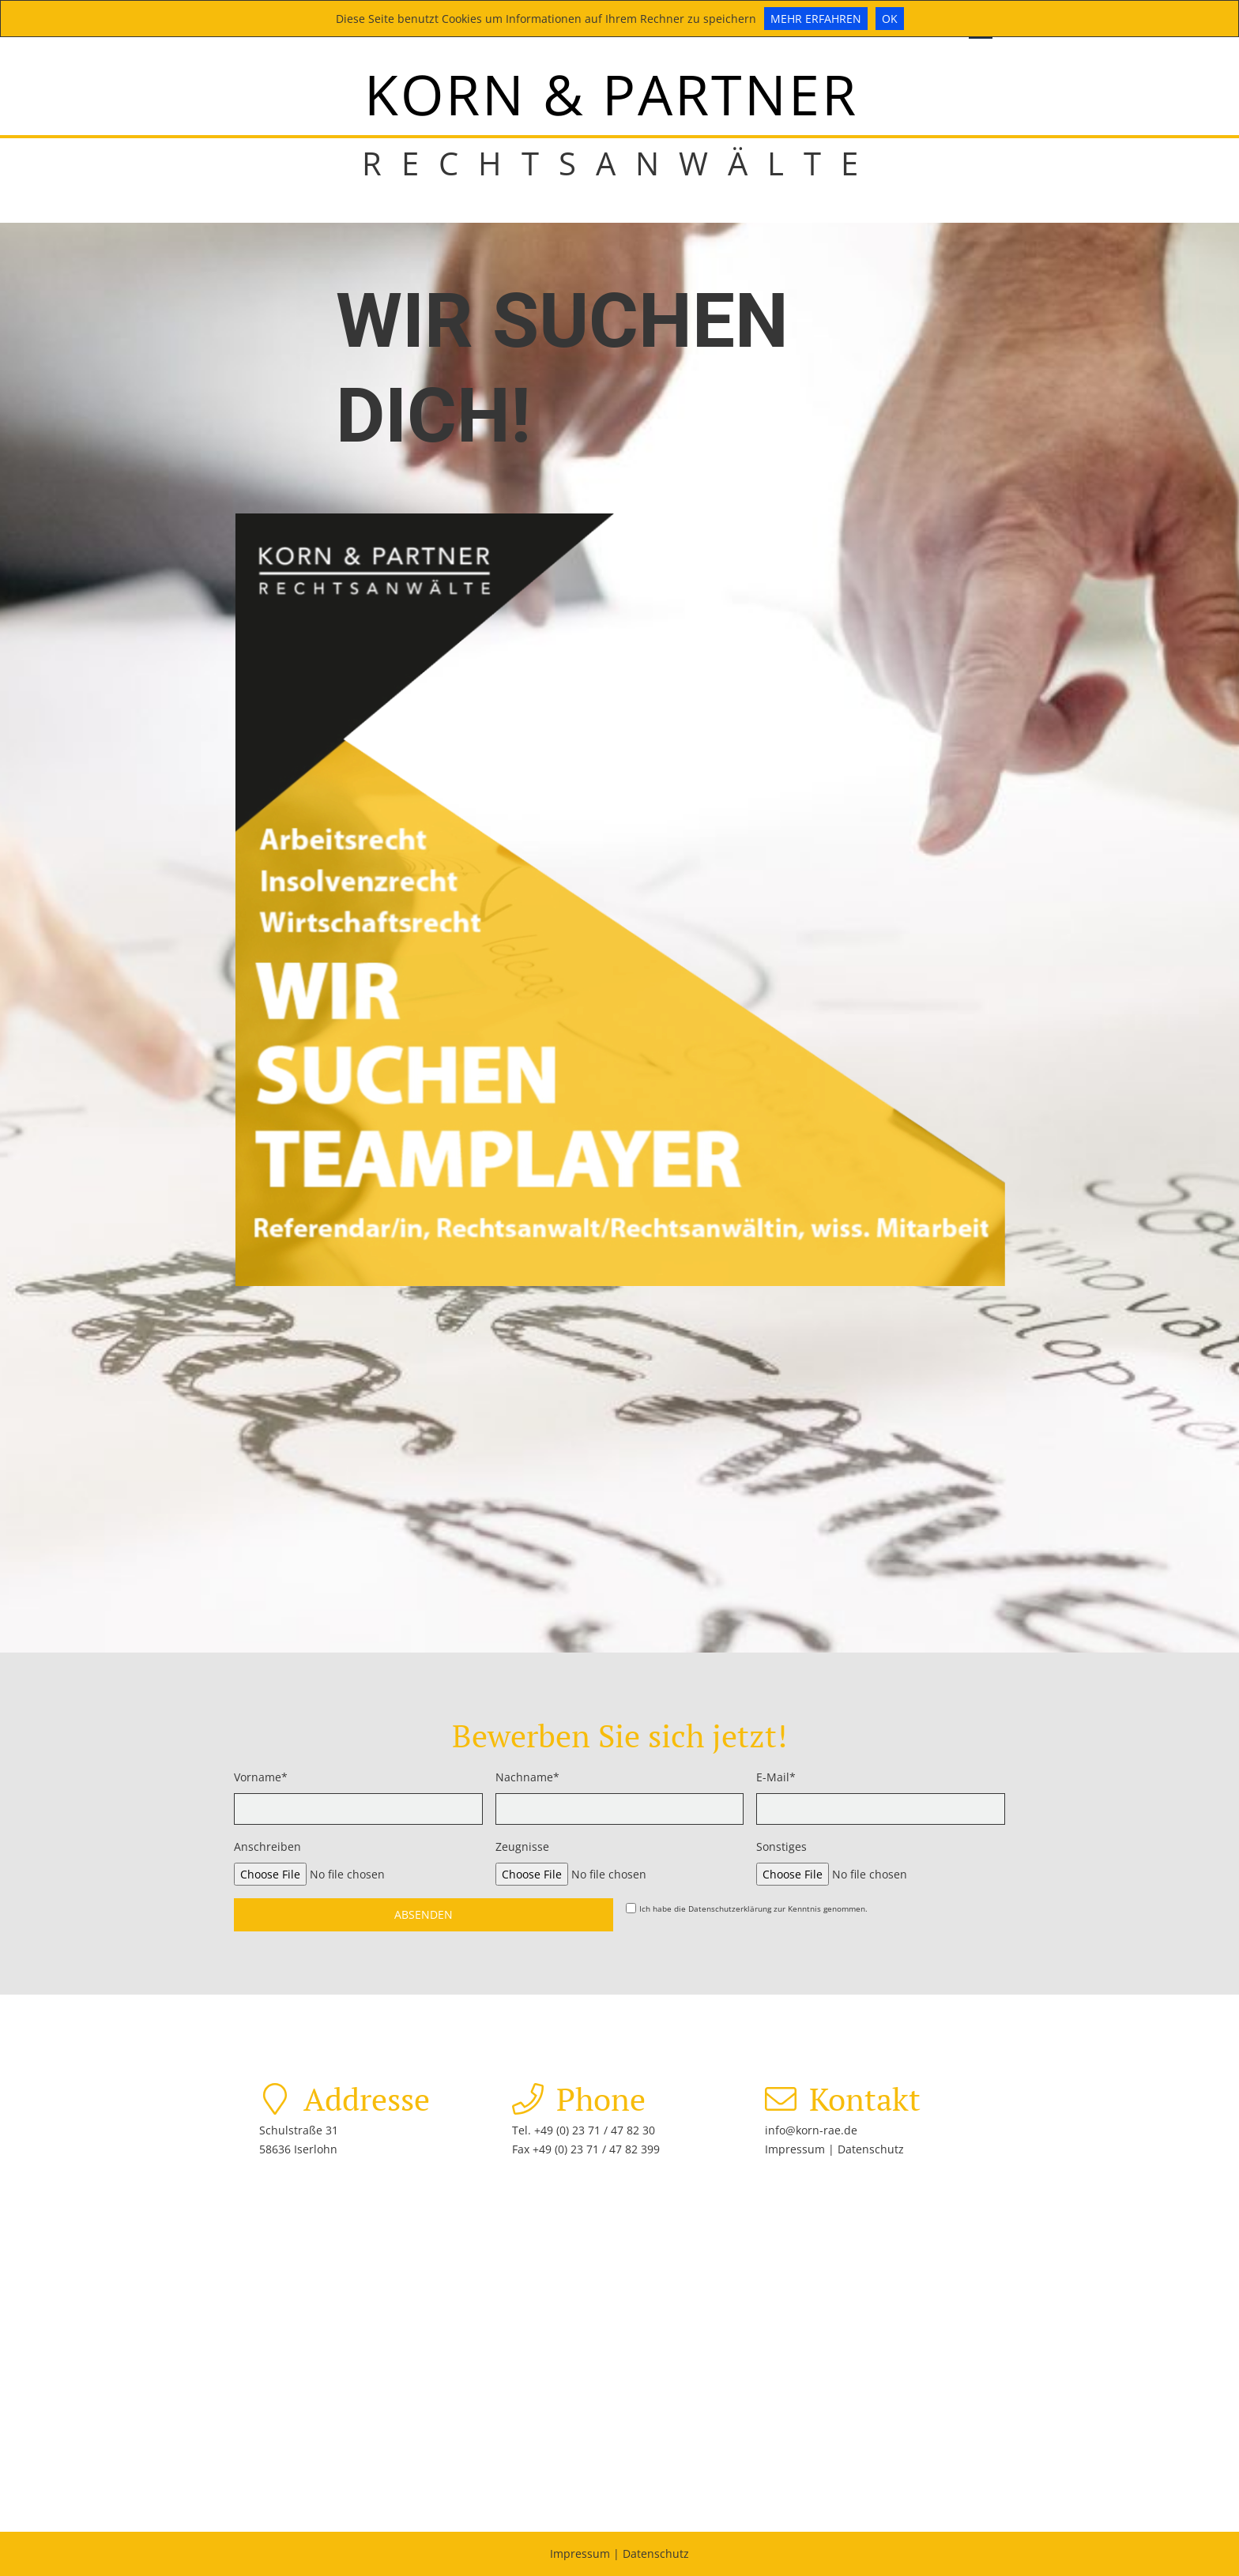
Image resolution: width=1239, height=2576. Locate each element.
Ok (890, 18)
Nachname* (527, 1776)
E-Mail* (776, 1776)
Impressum (796, 2149)
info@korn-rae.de (811, 2130)
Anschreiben (267, 1846)
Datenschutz (871, 2149)
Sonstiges (781, 1846)
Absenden (423, 1914)
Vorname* (261, 1776)
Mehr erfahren (815, 18)
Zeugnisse (522, 1846)
